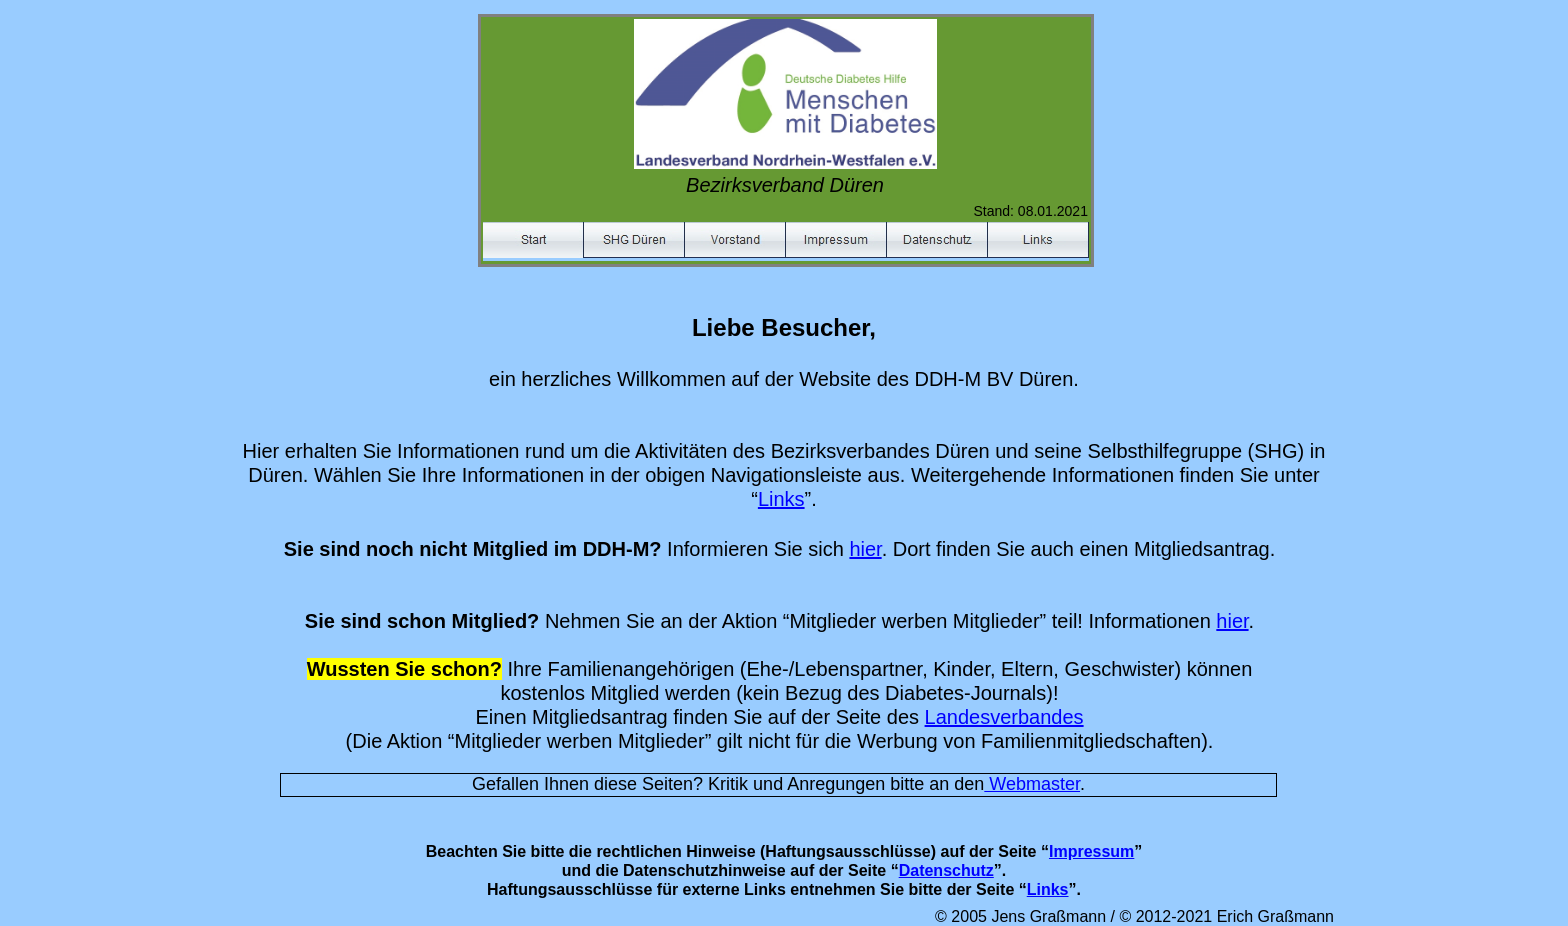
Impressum (1091, 851)
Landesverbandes (1004, 717)
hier (865, 549)
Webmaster (1032, 784)
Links (781, 499)
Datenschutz (946, 870)
